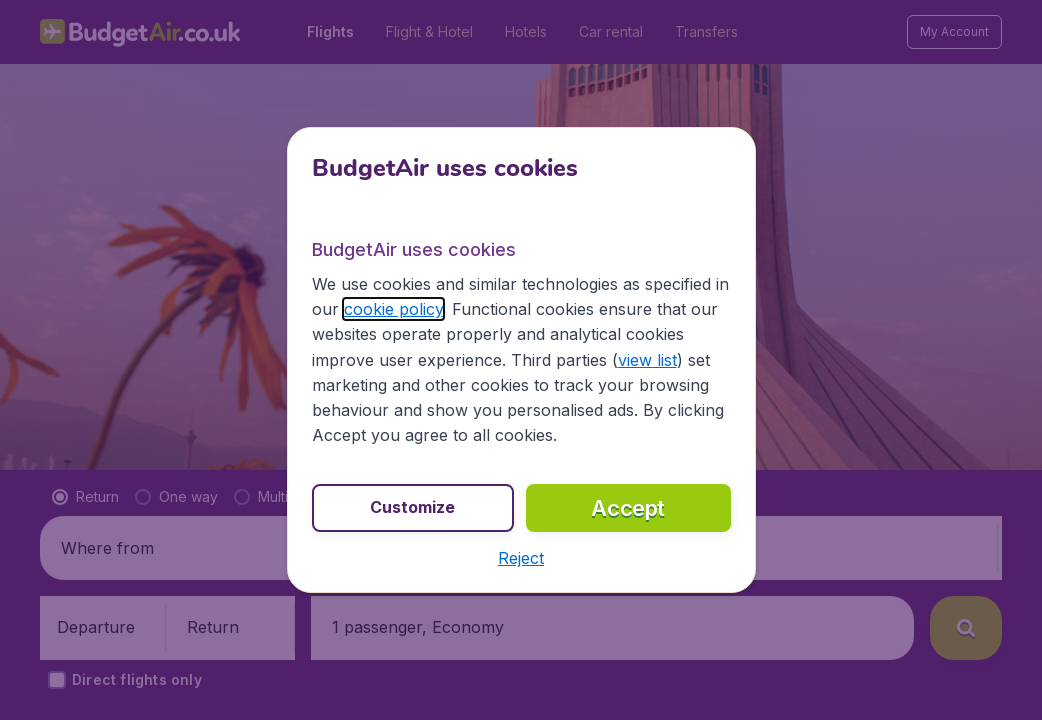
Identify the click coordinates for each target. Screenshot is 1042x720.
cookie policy (393, 309)
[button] (521, 558)
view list (647, 360)
